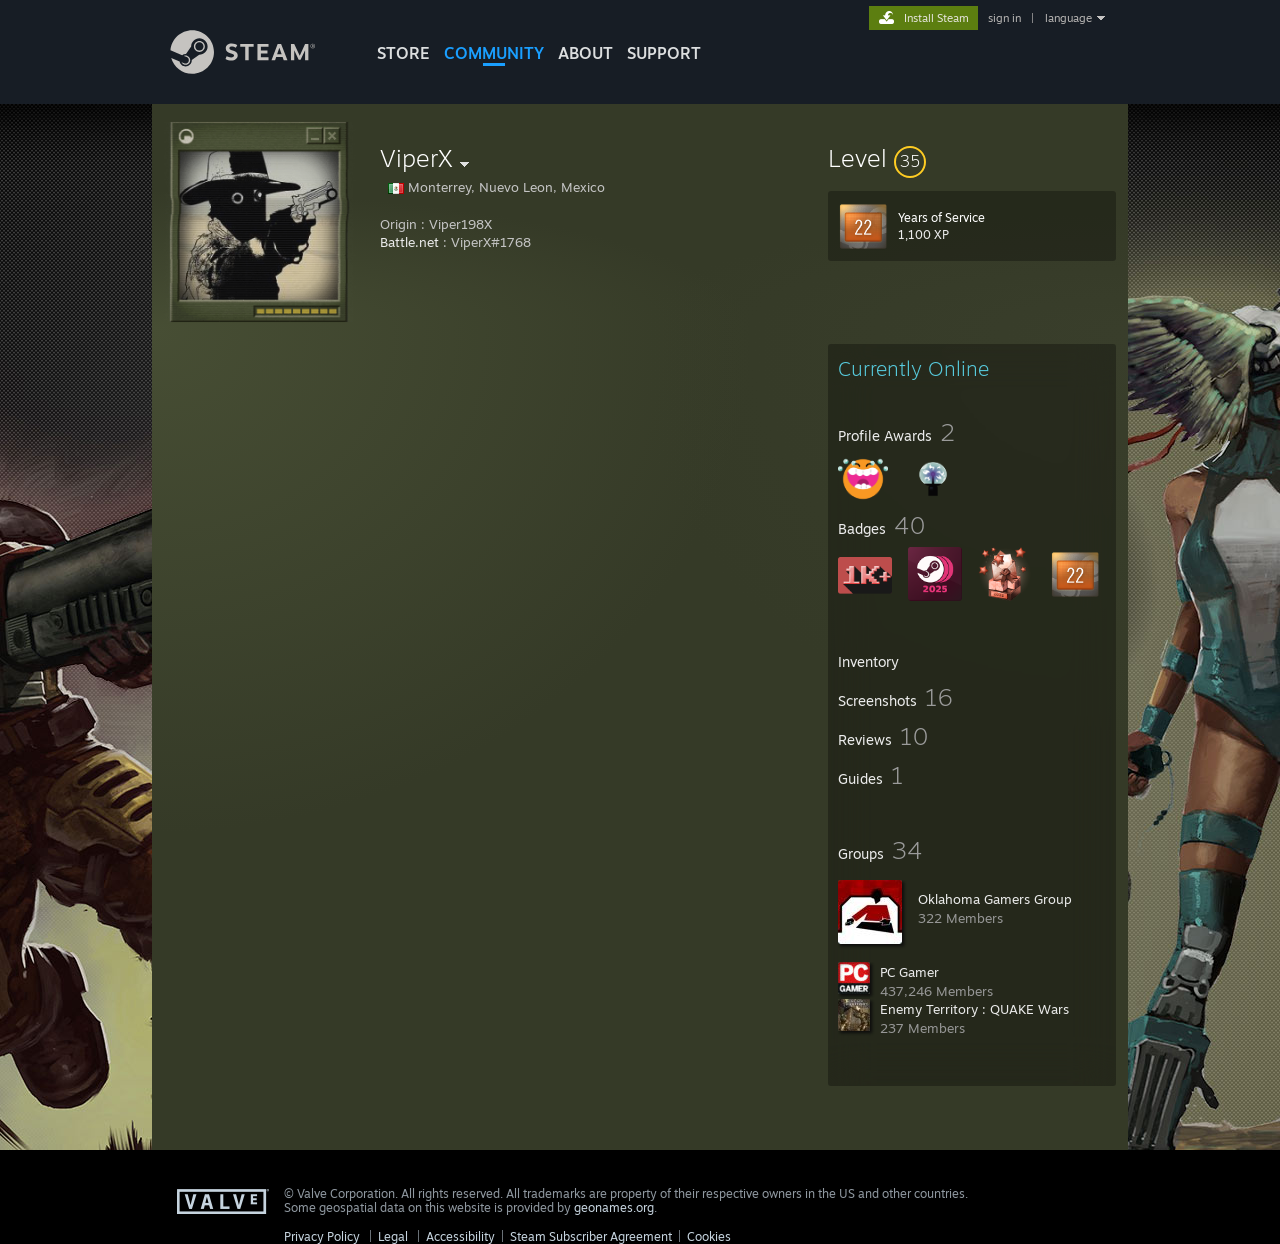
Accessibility (460, 1236)
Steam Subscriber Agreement (591, 1236)
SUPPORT (664, 53)
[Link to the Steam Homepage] (258, 68)
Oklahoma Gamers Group (995, 899)
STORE (403, 53)
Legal (393, 1236)
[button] (972, 158)
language (1068, 18)
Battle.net (409, 242)
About (585, 53)
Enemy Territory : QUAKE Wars (974, 1009)
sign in (1004, 18)
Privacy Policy (322, 1236)
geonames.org (614, 1207)
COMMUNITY (494, 53)
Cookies (709, 1236)
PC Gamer (909, 972)
